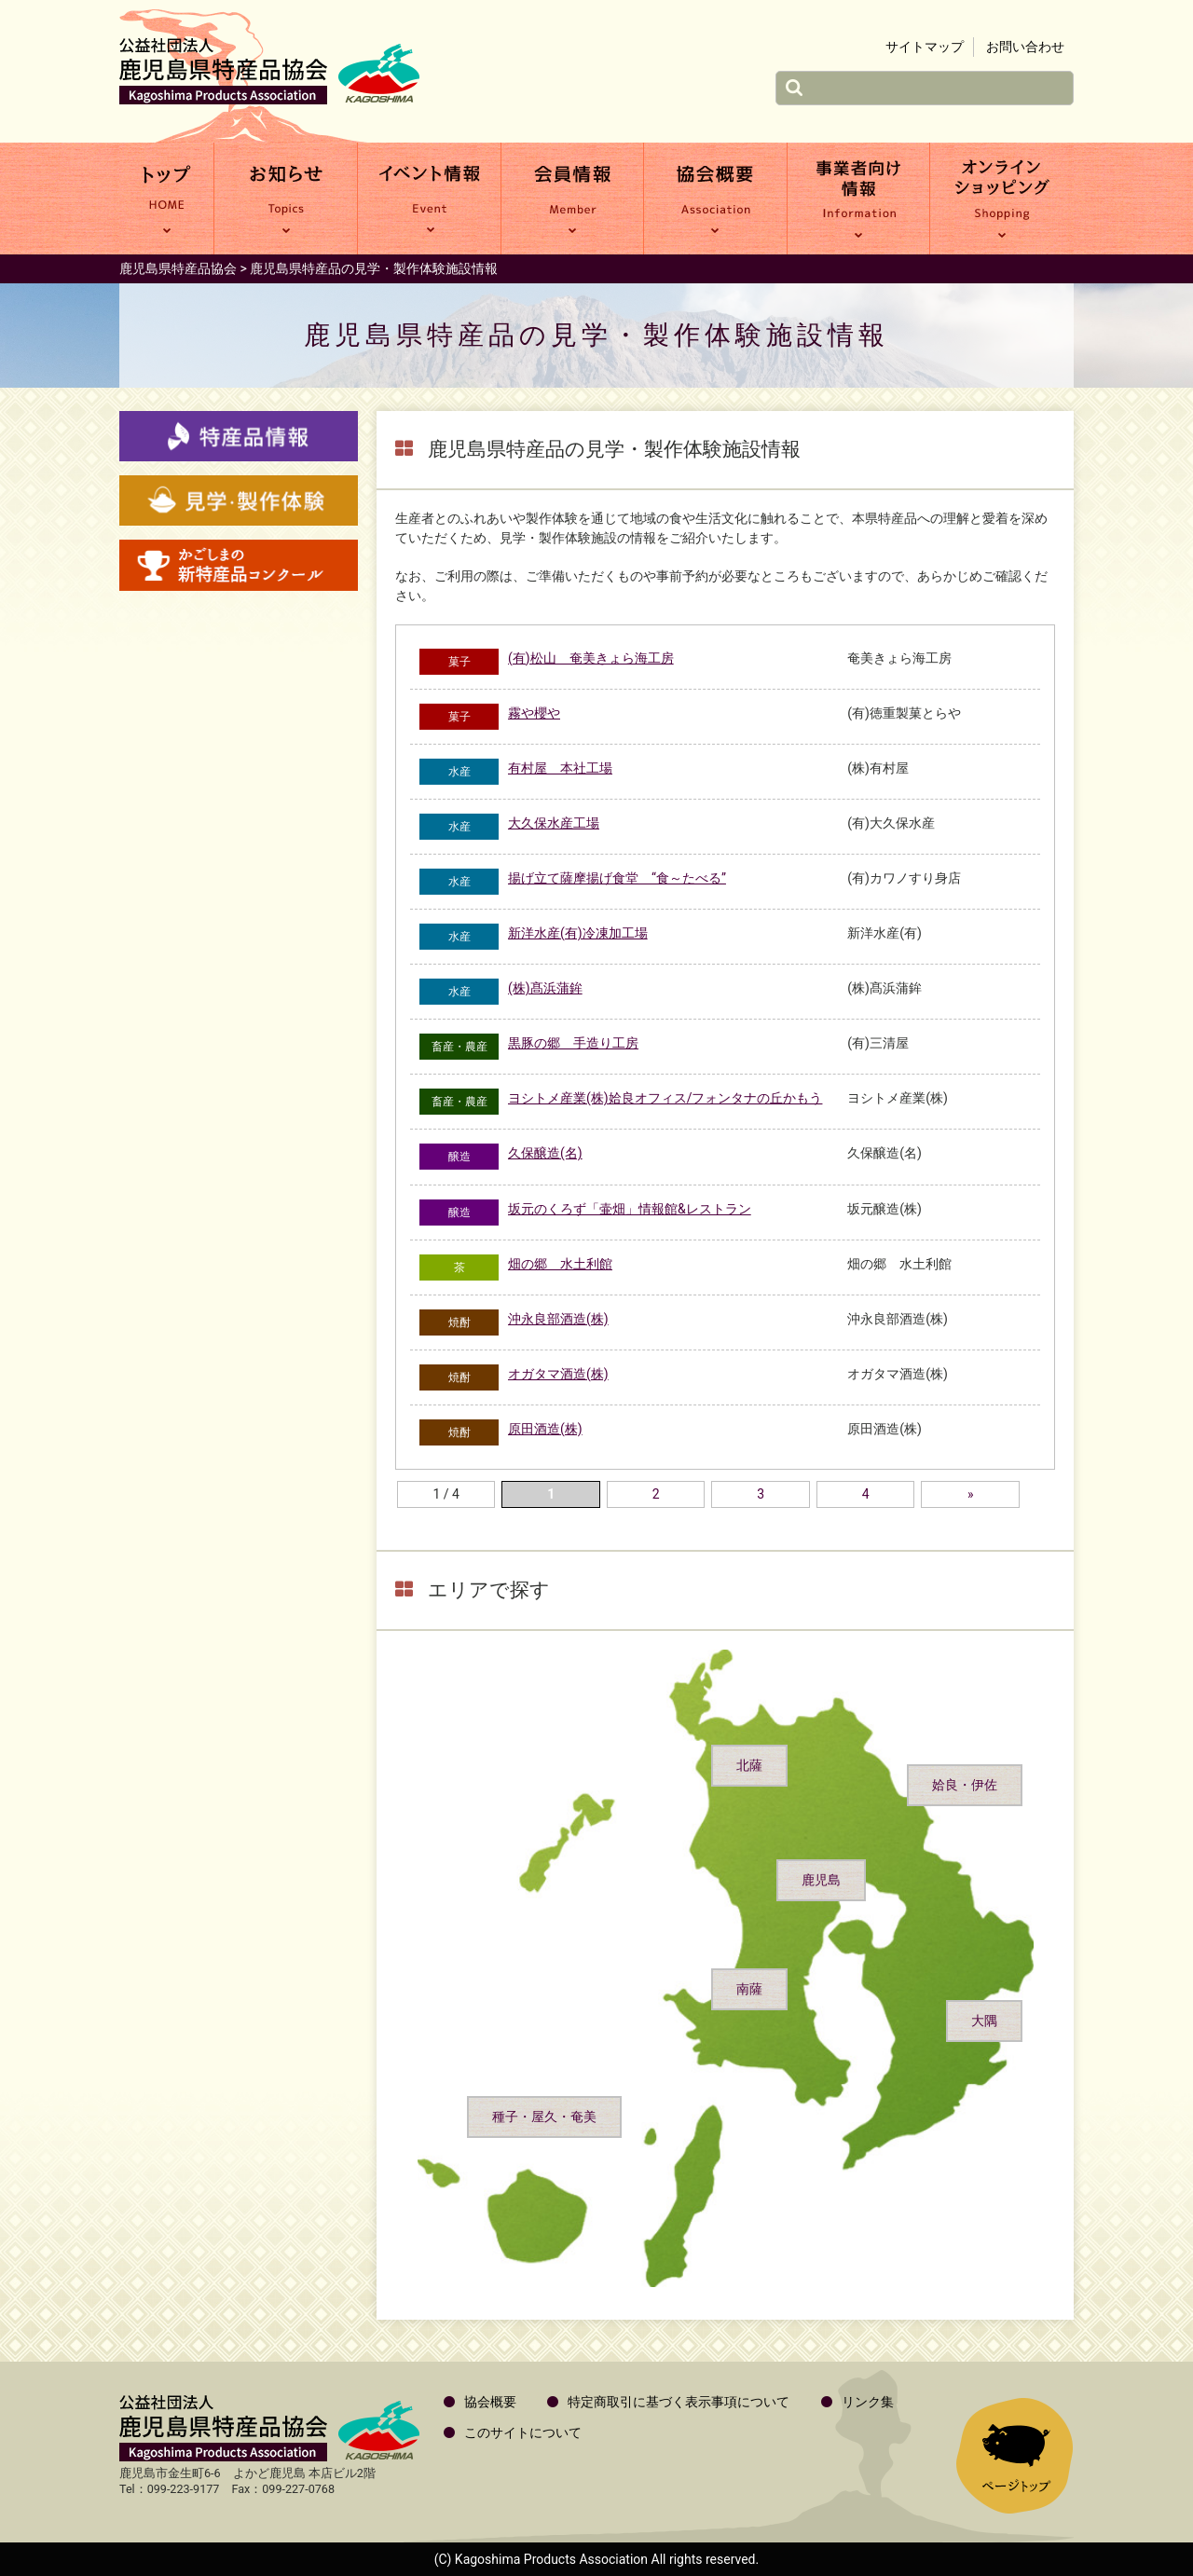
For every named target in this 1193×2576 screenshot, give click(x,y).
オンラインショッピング (1002, 198)
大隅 (984, 2020)
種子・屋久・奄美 (544, 2116)
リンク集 (868, 2401)
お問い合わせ (1025, 46)
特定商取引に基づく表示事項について (678, 2401)
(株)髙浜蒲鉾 (545, 987)
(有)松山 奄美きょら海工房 (591, 658)
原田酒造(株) (545, 1428)
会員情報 (572, 198)
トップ (166, 198)
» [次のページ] (970, 1494)
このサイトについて (523, 2432)
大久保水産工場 (553, 822)
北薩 (749, 1765)
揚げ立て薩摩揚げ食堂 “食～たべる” (617, 877)
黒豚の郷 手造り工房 (573, 1042)
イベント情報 (429, 198)
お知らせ (285, 198)
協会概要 (715, 198)
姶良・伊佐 (964, 1784)
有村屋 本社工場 (560, 767)
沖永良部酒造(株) (558, 1318)
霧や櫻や (534, 713)
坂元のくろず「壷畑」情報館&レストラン (629, 1208)
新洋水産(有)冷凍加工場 (578, 932)
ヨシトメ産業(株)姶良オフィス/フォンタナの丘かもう (665, 1097)
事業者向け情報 (859, 198)
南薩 (749, 1988)
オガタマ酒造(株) (558, 1373)
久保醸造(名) (545, 1152)
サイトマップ (924, 46)
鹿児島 (821, 1879)
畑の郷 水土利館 (560, 1263)
